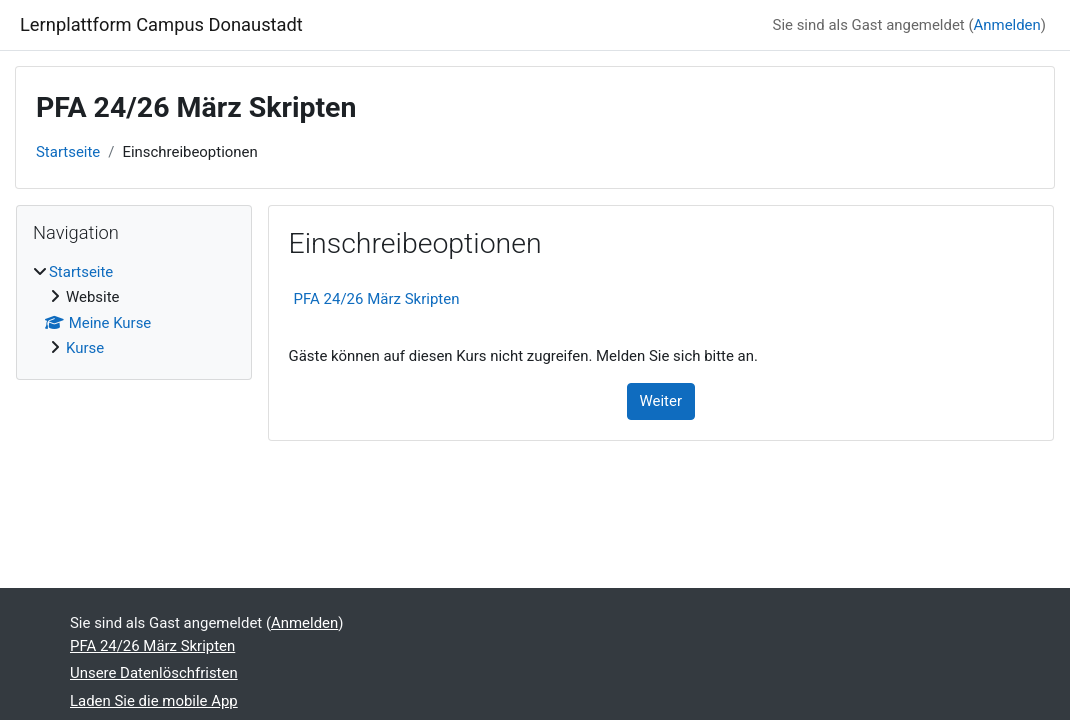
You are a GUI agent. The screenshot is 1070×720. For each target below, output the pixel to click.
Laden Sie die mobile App (154, 701)
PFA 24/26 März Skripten (377, 299)
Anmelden (1007, 25)
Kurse (85, 348)
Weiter (661, 401)
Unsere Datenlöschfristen (154, 673)
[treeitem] (134, 310)
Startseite (68, 152)
